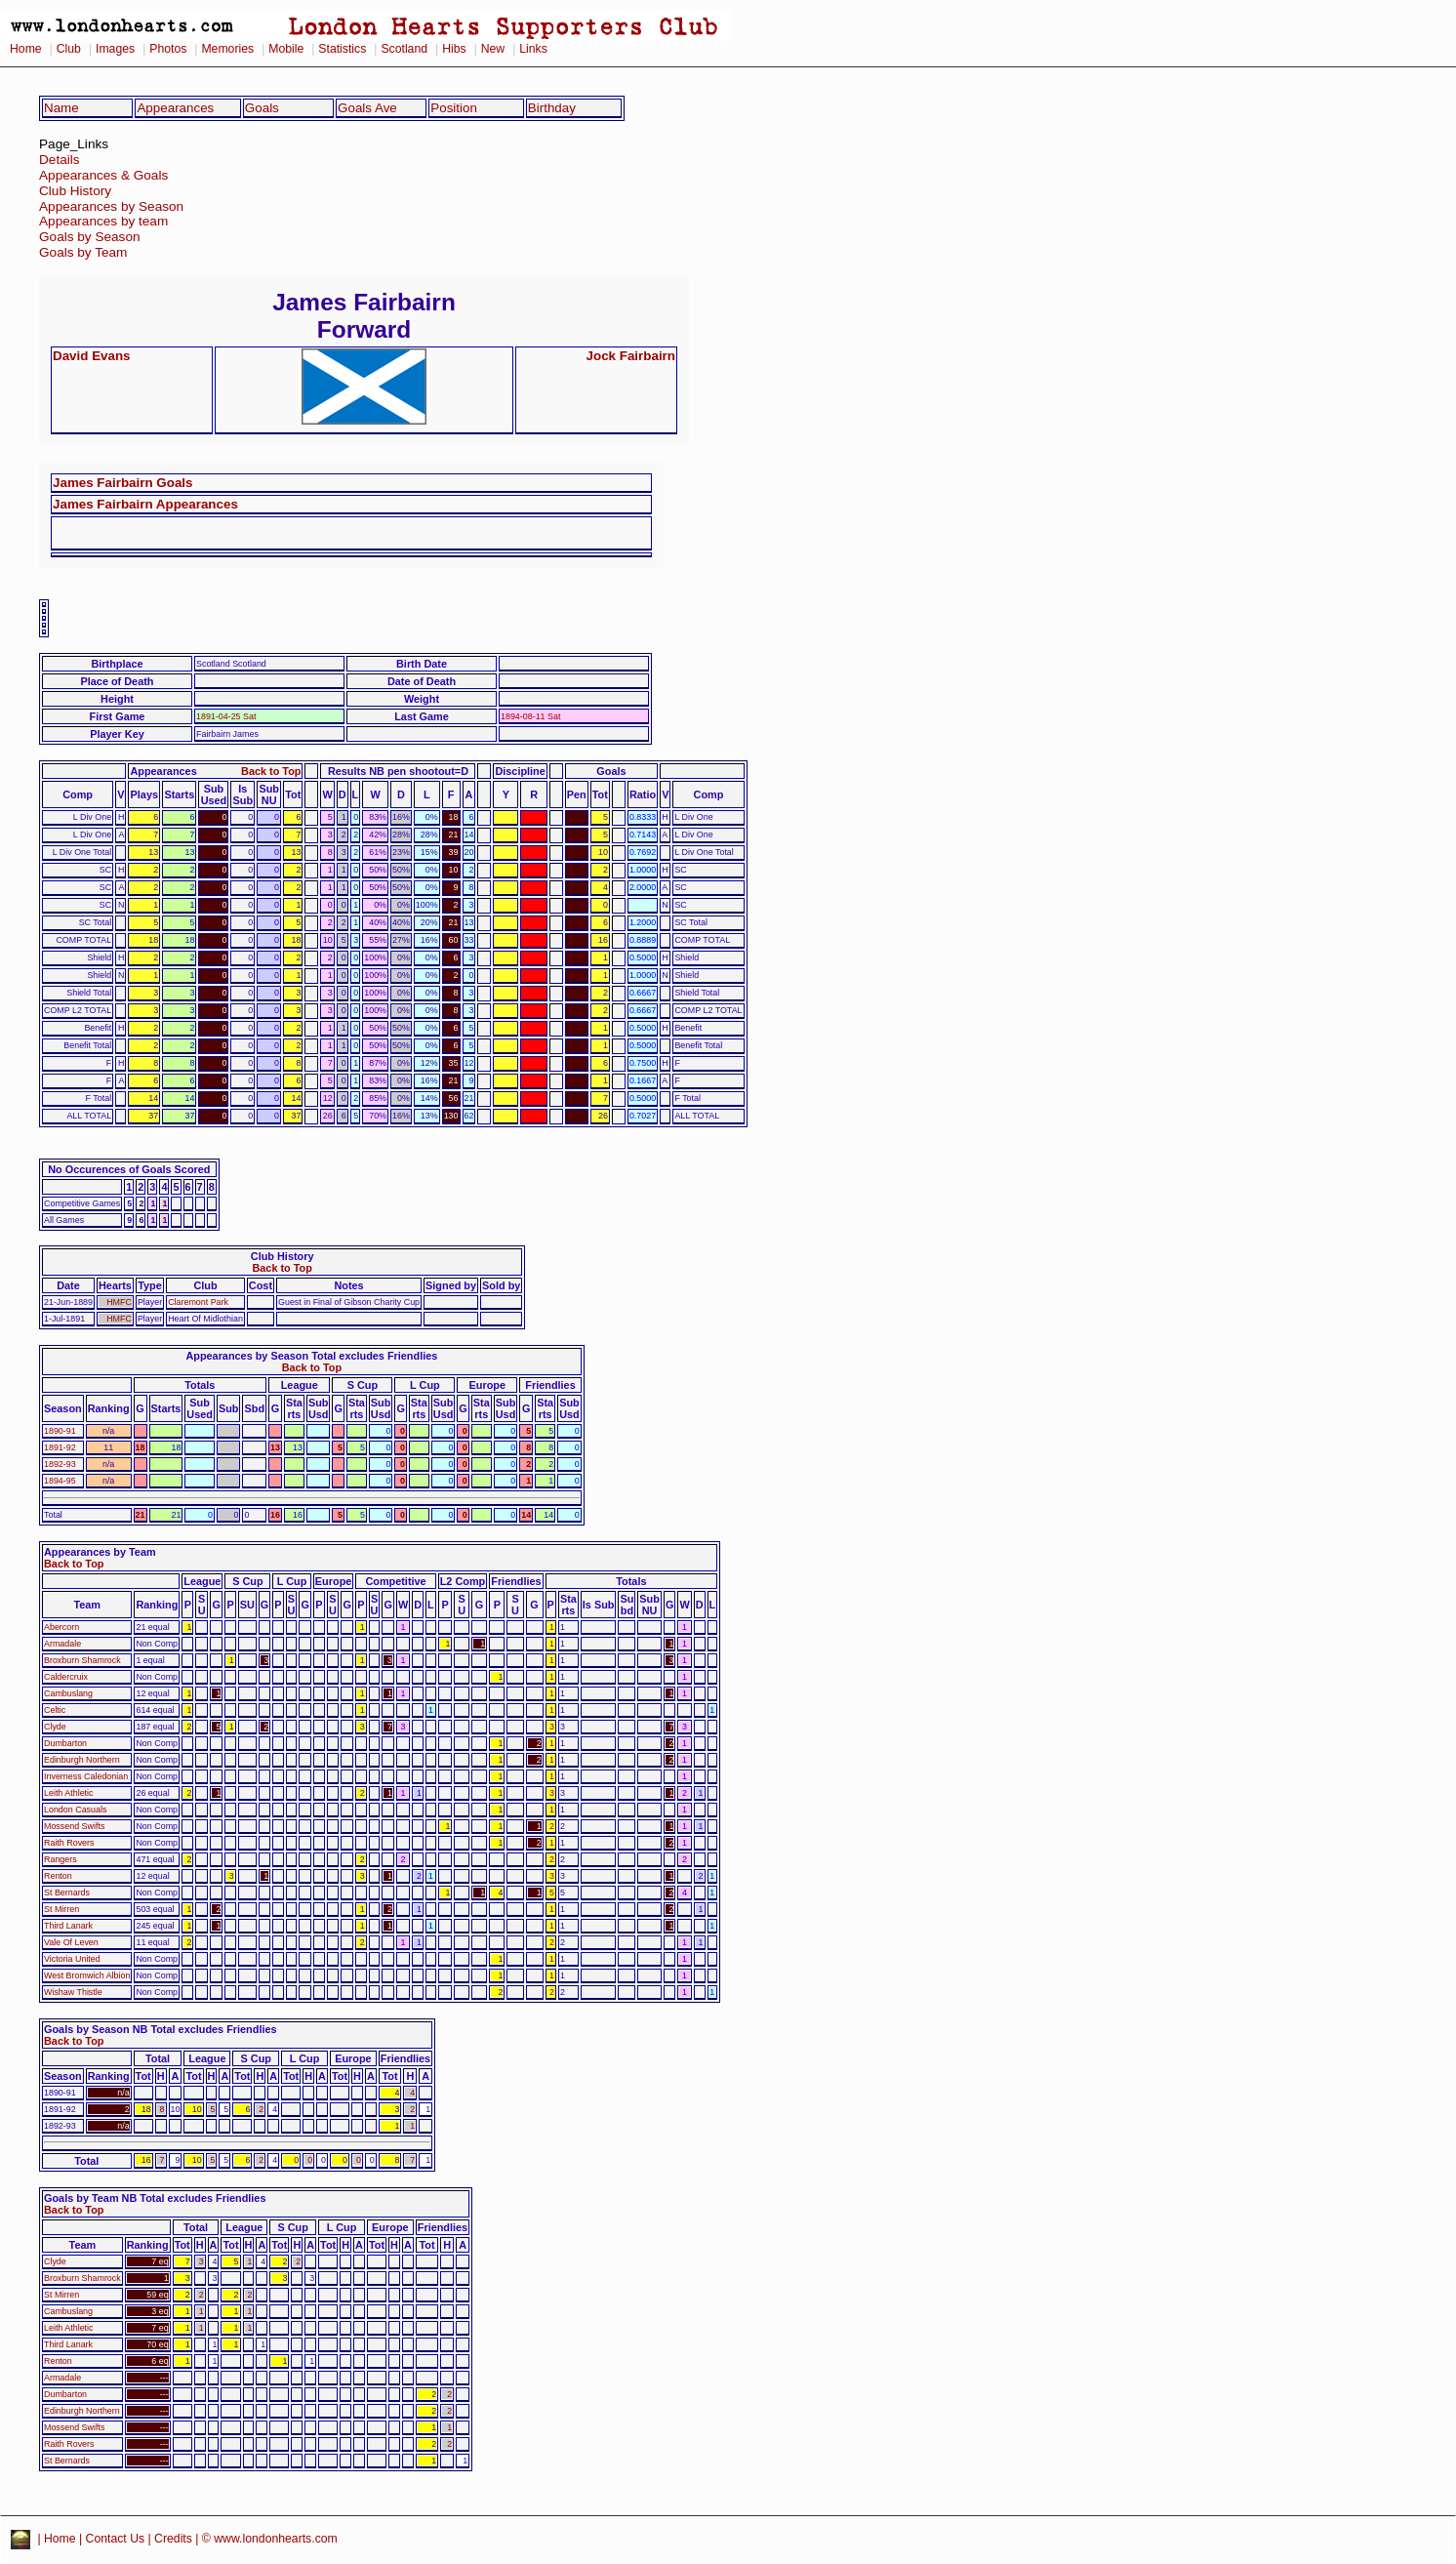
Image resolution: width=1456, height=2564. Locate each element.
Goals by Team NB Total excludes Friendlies (154, 2198)
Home (26, 49)
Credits (173, 2538)
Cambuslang (68, 1693)
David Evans (92, 355)
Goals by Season (90, 236)
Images (115, 49)
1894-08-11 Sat (530, 716)
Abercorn (61, 1627)
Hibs (453, 49)
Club (69, 49)
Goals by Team (83, 252)
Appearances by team (103, 221)
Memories (227, 49)
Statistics (342, 49)
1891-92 (60, 1447)
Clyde (55, 1726)
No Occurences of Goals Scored (129, 1169)
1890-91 (60, 1431)
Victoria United (72, 1959)
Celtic (54, 1710)
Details (59, 159)
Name (61, 108)
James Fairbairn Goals (122, 482)
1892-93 (60, 1464)
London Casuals (75, 1809)
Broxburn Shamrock (82, 1660)
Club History (75, 190)
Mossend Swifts (74, 1826)
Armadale (62, 1643)
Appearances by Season (111, 206)
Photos (167, 49)
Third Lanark (68, 1926)
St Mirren (61, 1909)
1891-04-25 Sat (226, 716)
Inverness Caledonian (86, 1776)
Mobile (285, 49)
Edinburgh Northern (82, 1760)
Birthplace (116, 664)
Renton (58, 1876)
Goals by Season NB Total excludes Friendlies (160, 2029)
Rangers (60, 1859)
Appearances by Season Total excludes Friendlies (311, 1356)
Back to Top (271, 771)
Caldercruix (66, 1677)
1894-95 (60, 1480)
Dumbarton (65, 1743)
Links (533, 49)
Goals (262, 108)
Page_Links (73, 144)
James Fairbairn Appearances (145, 504)
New (493, 49)
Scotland (404, 49)
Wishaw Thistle (73, 1992)
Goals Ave (367, 108)
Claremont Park (198, 1302)
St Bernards (67, 1892)
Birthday (552, 108)
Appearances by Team (100, 1552)
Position (453, 108)
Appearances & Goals (103, 175)
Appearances (175, 108)
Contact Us (115, 2538)
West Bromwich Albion (87, 1975)
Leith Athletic (69, 1793)
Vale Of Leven (71, 1942)
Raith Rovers (69, 1843)
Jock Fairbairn (630, 355)
